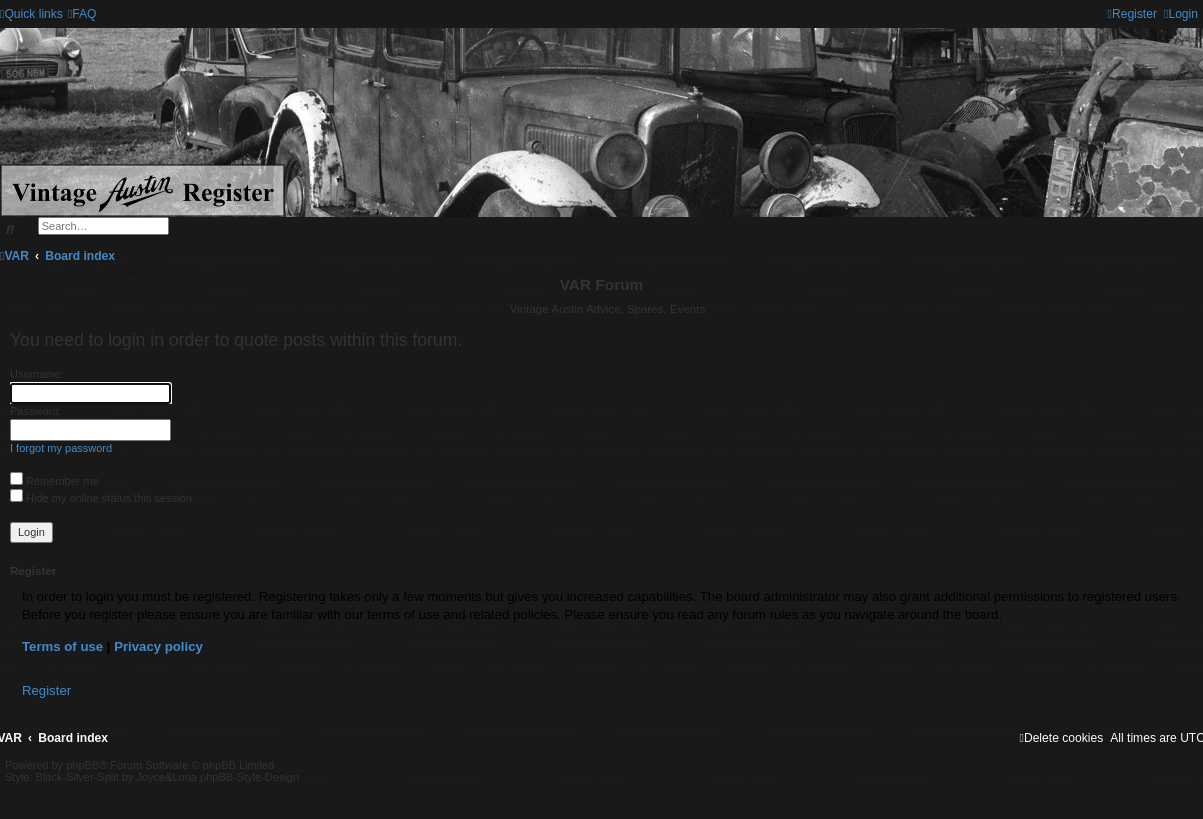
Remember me (54, 481)
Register (46, 690)
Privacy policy (158, 646)
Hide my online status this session (101, 498)
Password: (35, 411)
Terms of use (62, 646)
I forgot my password (61, 448)
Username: (37, 374)
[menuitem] (82, 14)
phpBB (82, 765)
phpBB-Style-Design (249, 777)
